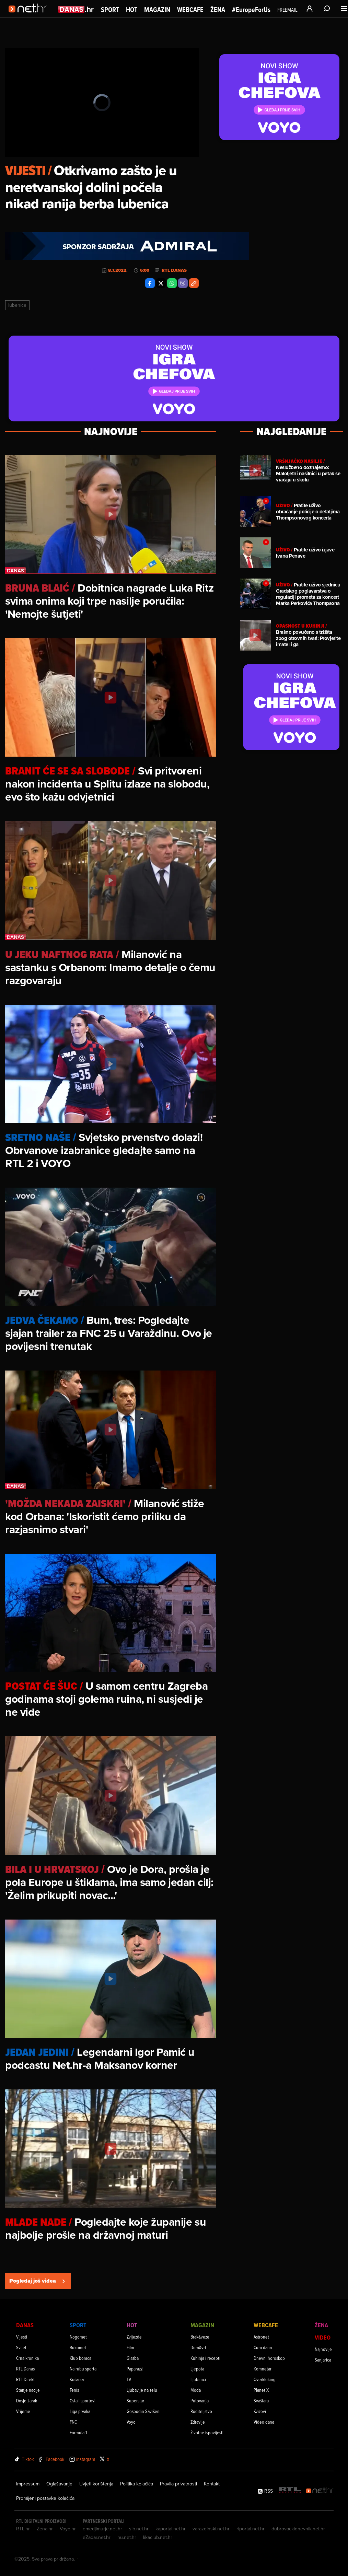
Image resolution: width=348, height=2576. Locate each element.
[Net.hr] (320, 2490)
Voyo (131, 2421)
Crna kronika (27, 2358)
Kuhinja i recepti (205, 2358)
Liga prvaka (80, 2411)
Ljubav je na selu (142, 2390)
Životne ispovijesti (206, 2432)
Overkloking (265, 2379)
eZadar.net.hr (97, 2537)
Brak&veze (199, 2336)
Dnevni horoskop (269, 2358)
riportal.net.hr (250, 2528)
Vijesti (21, 2336)
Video (322, 2337)
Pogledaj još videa (38, 2281)
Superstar (135, 2400)
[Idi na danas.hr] (76, 9)
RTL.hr (23, 2528)
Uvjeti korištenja (96, 2483)
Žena (217, 9)
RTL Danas (174, 270)
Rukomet (78, 2347)
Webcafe (190, 9)
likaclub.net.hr (157, 2537)
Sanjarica (323, 2359)
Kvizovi (260, 2411)
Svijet (21, 2347)
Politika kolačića (136, 2483)
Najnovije (323, 2349)
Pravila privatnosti (178, 2483)
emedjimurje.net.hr (102, 2528)
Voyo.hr (68, 2528)
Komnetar (262, 2368)
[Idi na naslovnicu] (30, 15)
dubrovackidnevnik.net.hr (298, 2528)
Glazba (133, 2358)
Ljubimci (198, 2379)
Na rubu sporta (83, 2368)
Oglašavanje (59, 2483)
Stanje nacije (28, 2390)
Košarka (77, 2379)
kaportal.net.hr (170, 2528)
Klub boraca (80, 2358)
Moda (195, 2390)
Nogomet (78, 2336)
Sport (110, 9)
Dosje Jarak (26, 2400)
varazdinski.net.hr (211, 2528)
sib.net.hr (139, 2528)
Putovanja (199, 2400)
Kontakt (212, 2483)
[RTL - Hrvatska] (290, 2490)
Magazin (157, 9)
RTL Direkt (25, 2379)
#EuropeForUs (251, 9)
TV (129, 2379)
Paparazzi (135, 2368)
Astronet (261, 2336)
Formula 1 (78, 2432)
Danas (25, 2325)
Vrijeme (23, 2411)
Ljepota (197, 2368)
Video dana (264, 2421)
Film (130, 2347)
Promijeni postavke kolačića (45, 2498)
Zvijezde (134, 2336)
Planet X (261, 2390)
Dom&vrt (198, 2347)
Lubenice (17, 305)
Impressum (27, 2483)
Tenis (74, 2390)
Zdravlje (197, 2421)
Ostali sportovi (82, 2400)
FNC (73, 2421)
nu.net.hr (126, 2537)
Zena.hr (45, 2528)
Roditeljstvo (201, 2411)
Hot (131, 9)
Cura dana (263, 2347)
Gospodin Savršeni (144, 2411)
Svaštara (261, 2400)
